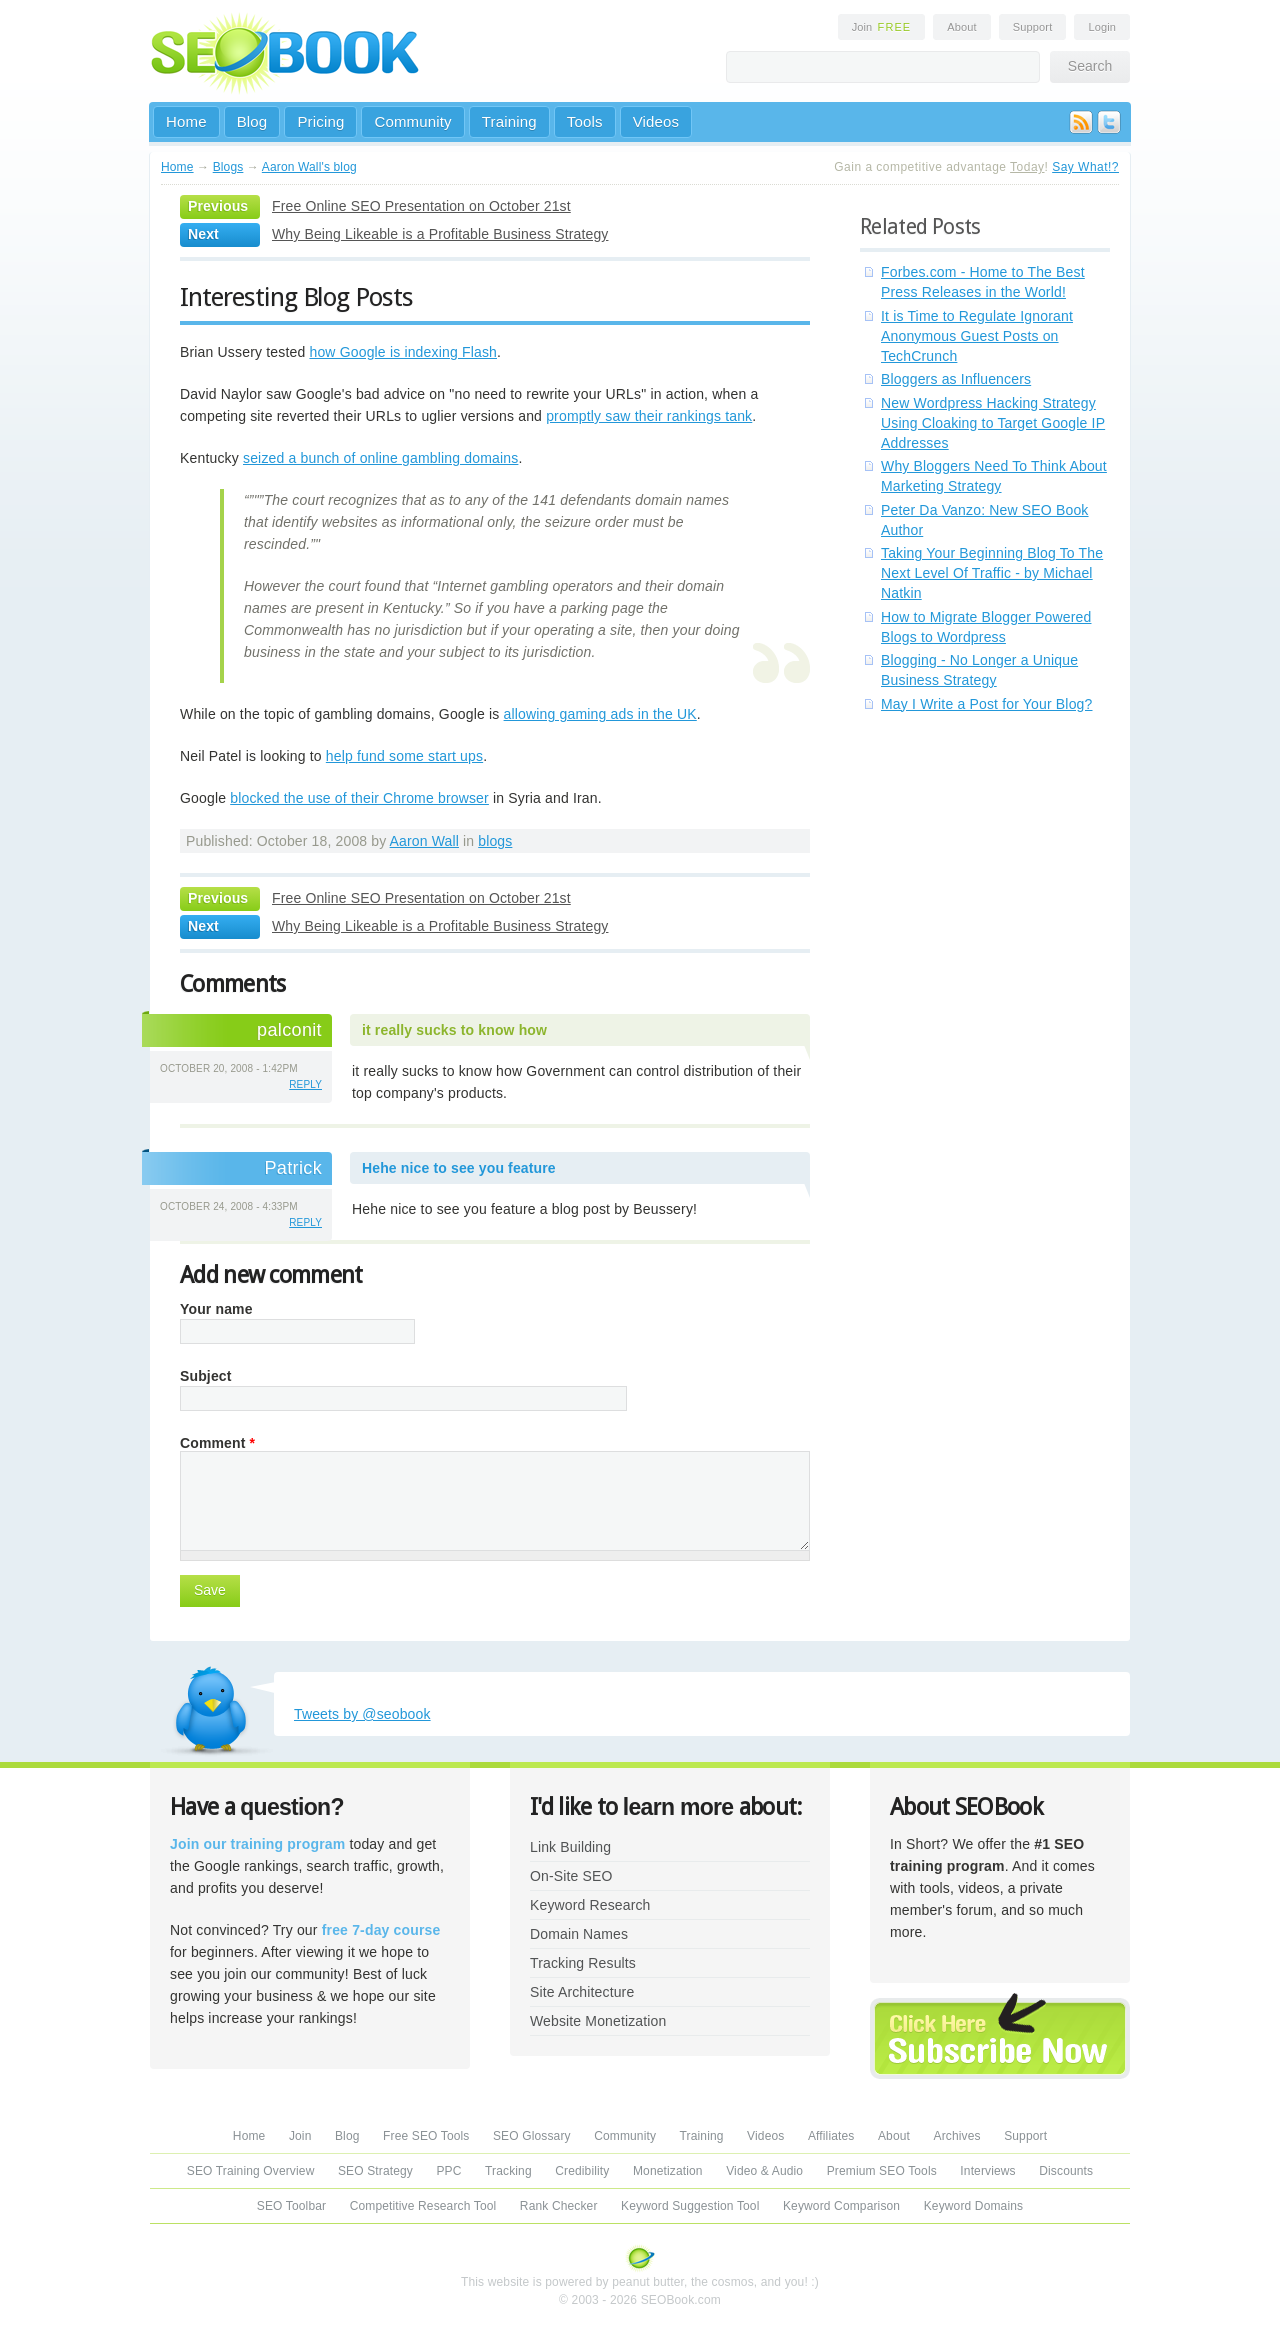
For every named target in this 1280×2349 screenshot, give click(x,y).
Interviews (987, 2171)
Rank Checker (559, 2206)
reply (305, 1084)
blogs (495, 841)
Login (1102, 27)
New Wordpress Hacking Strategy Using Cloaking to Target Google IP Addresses (993, 423)
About (961, 27)
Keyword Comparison (841, 2206)
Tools (585, 121)
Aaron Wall (424, 841)
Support (1033, 27)
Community (412, 121)
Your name (216, 1309)
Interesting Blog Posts (296, 297)
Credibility (582, 2171)
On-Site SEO (571, 1876)
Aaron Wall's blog (309, 167)
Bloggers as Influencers (956, 379)
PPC (448, 2171)
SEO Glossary (532, 2136)
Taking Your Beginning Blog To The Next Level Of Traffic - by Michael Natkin (992, 573)
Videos (656, 121)
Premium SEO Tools (882, 2171)
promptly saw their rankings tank (649, 416)
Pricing (320, 121)
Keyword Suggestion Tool (690, 2206)
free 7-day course (381, 1930)
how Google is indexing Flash (403, 352)
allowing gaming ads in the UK (600, 714)
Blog (252, 121)
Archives (957, 2136)
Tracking (508, 2171)
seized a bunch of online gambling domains (380, 458)
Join (882, 27)
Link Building (570, 1847)
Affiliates (831, 2136)
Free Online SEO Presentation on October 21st (421, 206)
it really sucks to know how (454, 1030)
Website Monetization (598, 2021)
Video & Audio (764, 2171)
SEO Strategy (375, 2171)
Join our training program (257, 1844)
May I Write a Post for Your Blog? (987, 704)
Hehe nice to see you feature (459, 1168)
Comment (217, 1443)
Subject (206, 1376)
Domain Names (579, 1934)
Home (186, 121)
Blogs (228, 167)
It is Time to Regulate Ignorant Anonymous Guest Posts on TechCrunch (977, 336)
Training (509, 121)
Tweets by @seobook (362, 1714)
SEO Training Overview (251, 2171)
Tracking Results (583, 1963)
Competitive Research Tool (423, 2206)
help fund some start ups (404, 756)
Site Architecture (582, 1992)
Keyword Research (590, 1905)
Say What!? (1085, 167)
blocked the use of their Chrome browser (359, 798)
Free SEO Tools (426, 2136)
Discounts (1066, 2171)
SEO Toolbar (291, 2206)
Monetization (668, 2171)
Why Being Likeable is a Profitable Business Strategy (440, 234)
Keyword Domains (973, 2206)
